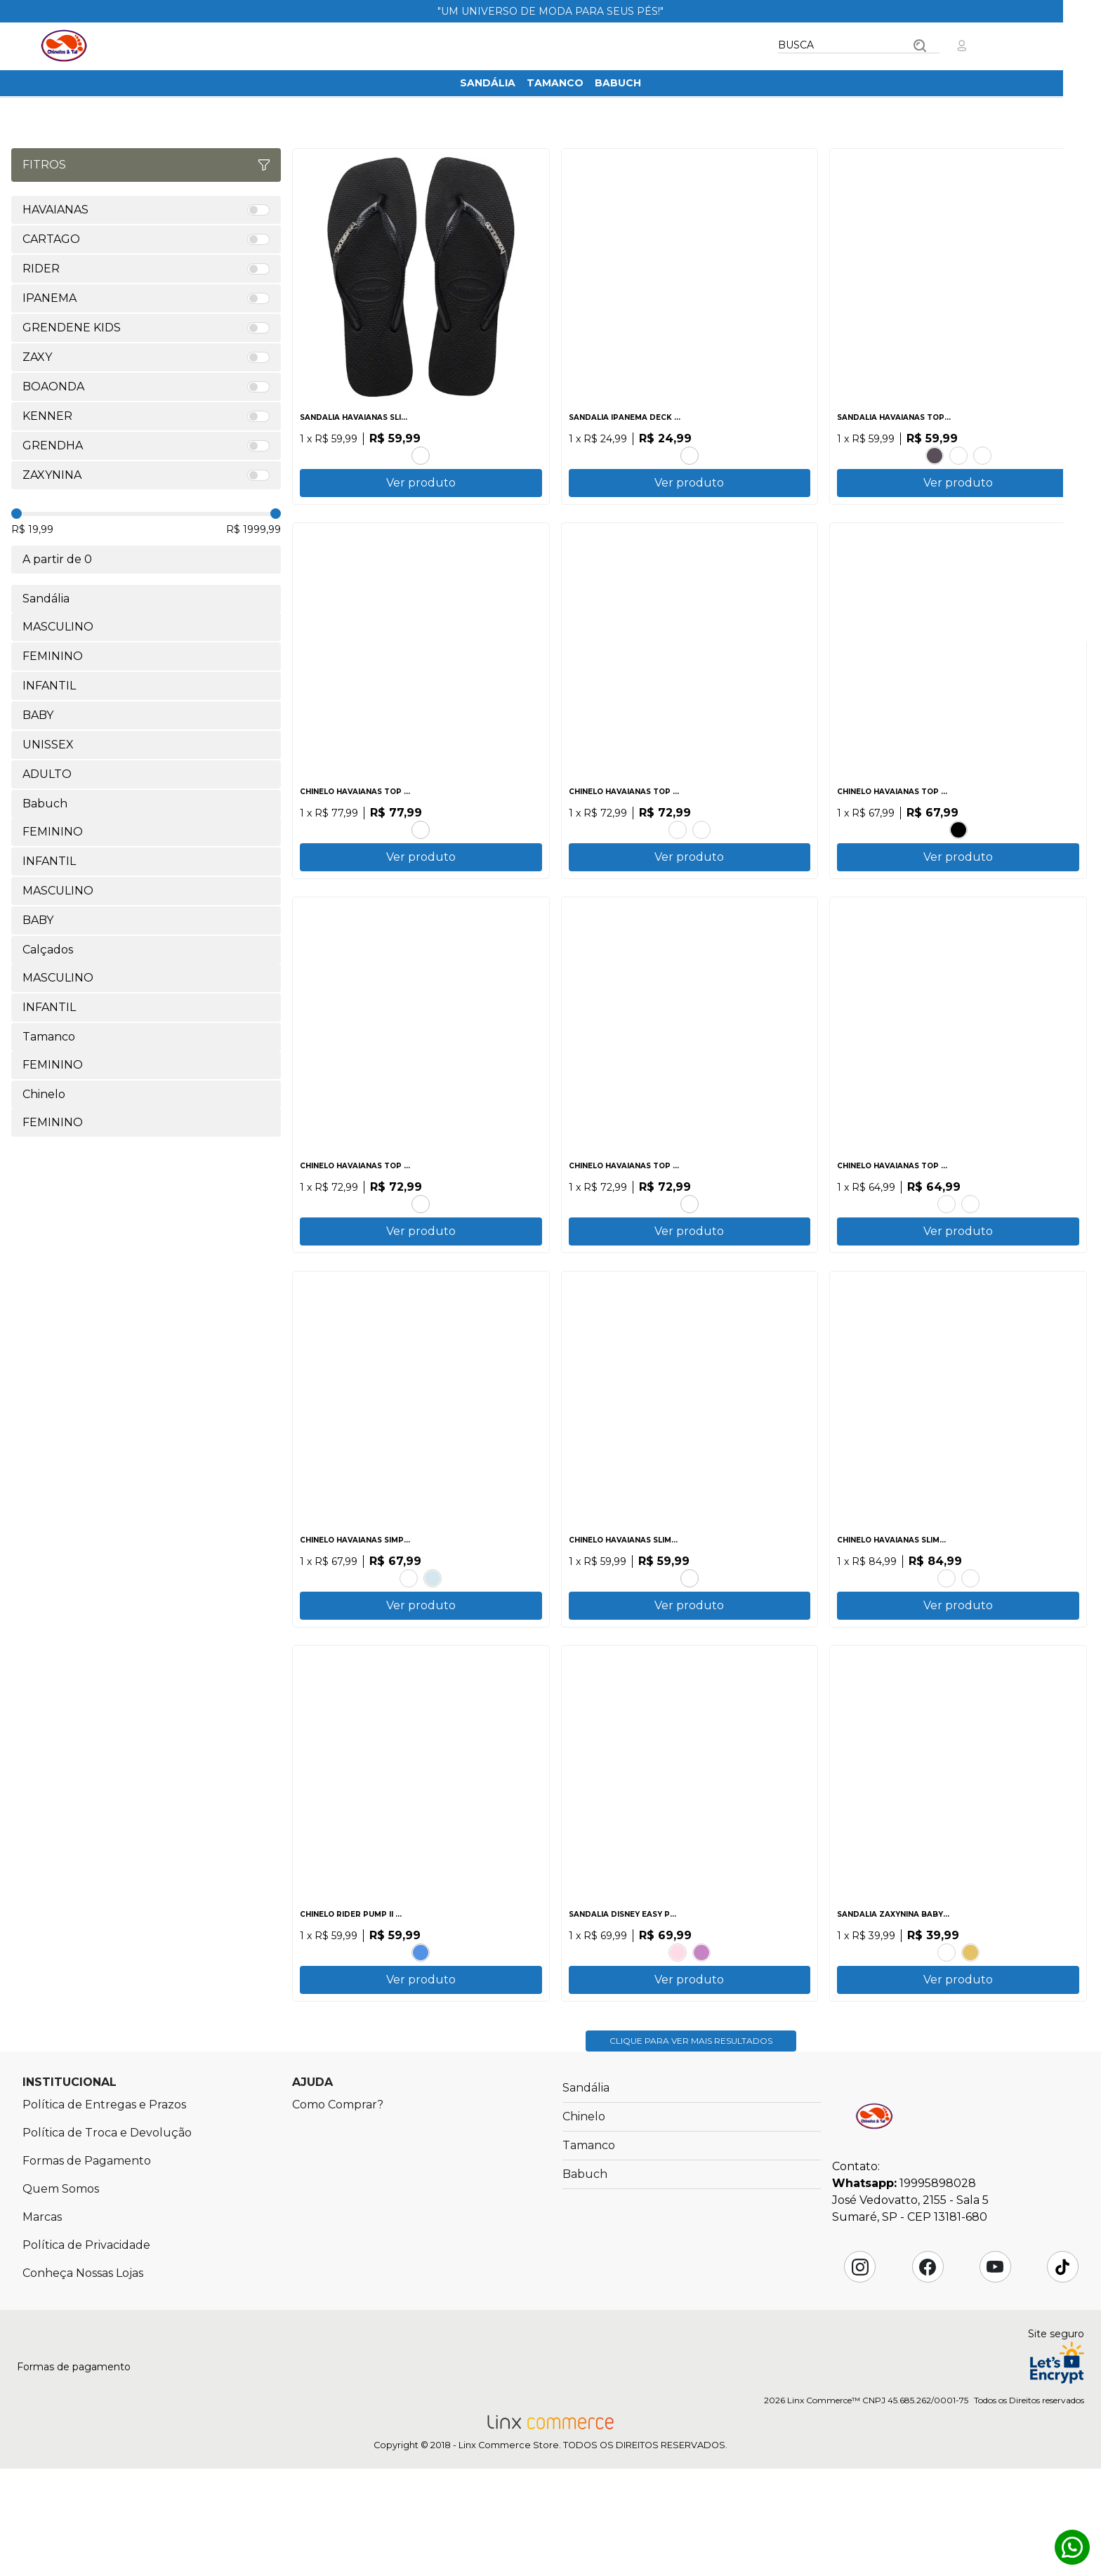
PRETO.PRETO (934, 451)
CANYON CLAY (982, 451)
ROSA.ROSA (677, 2034)
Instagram (860, 2374)
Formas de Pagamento (86, 2268)
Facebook (927, 2374)
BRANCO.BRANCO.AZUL (420, 2034)
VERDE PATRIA (420, 1242)
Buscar (919, 45)
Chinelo (583, 2224)
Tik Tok (1062, 2374)
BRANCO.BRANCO (970, 1242)
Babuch (618, 83)
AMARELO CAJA (946, 1638)
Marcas (42, 2324)
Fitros (146, 164)
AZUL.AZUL (970, 1638)
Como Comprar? (337, 2212)
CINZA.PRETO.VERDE (689, 451)
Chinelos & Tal (64, 45)
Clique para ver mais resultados (690, 2148)
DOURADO (970, 2034)
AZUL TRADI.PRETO (408, 1638)
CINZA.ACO (701, 846)
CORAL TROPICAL (689, 1638)
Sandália (487, 83)
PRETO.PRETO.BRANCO (958, 846)
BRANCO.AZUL (432, 1638)
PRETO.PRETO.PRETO (689, 1242)
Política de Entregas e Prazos (104, 2212)
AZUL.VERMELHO (701, 2034)
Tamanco (555, 83)
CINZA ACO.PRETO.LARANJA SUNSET (946, 1242)
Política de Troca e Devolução (107, 2240)
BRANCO (958, 451)
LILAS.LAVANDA (946, 2034)
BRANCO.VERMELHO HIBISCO (420, 846)
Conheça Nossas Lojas (82, 2380)
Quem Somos (60, 2296)
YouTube (995, 2374)
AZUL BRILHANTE (677, 846)
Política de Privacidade (86, 2352)
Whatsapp (1072, 2547)
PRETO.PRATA (420, 451)
